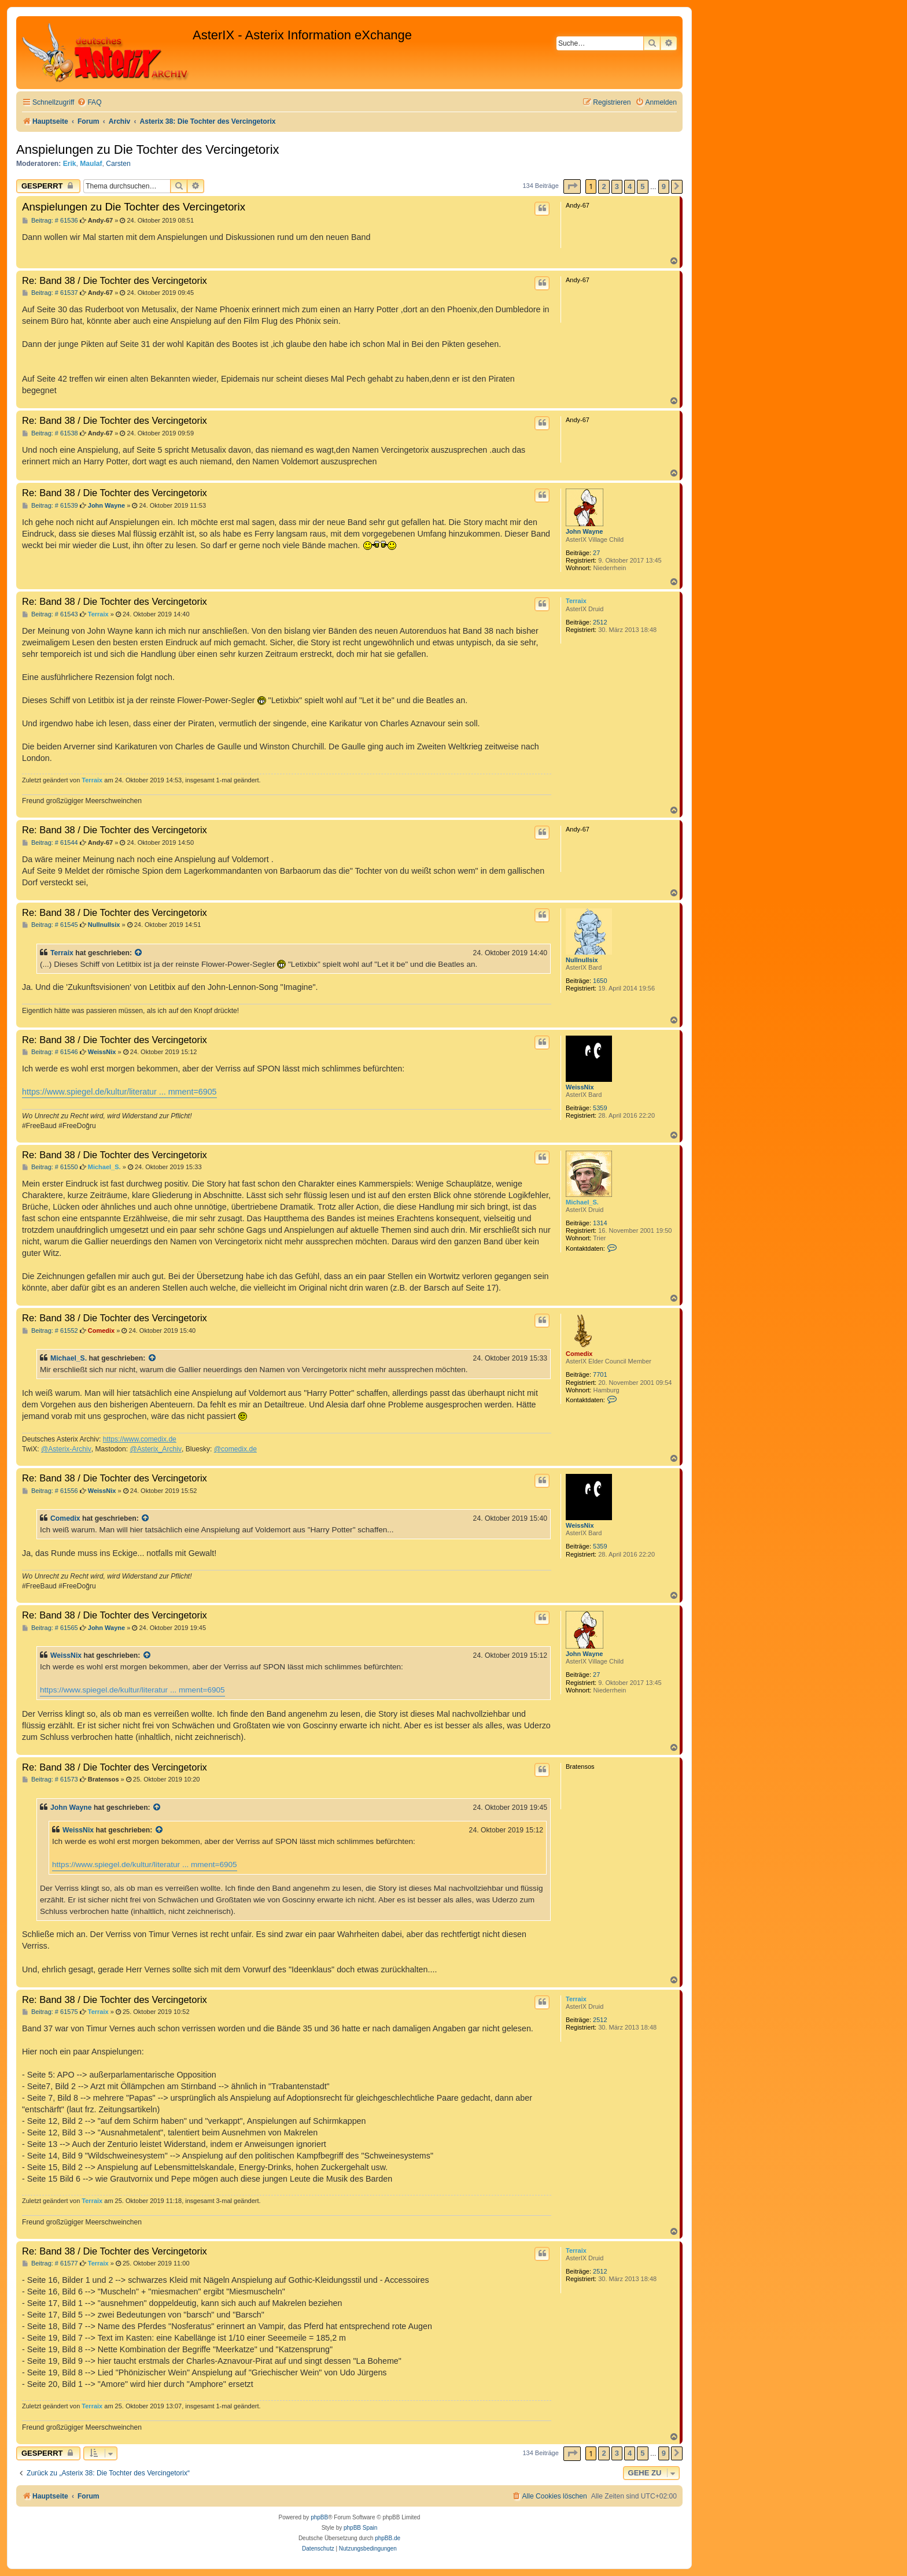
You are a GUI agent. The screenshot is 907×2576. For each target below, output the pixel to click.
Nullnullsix (582, 959)
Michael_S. (582, 1202)
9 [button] (664, 186)
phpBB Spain (360, 2528)
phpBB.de (387, 2538)
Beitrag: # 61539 (50, 505)
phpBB (319, 2517)
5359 (600, 1107)
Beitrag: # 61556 (50, 1491)
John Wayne (584, 531)
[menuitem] (89, 102)
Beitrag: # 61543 (50, 614)
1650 (600, 980)
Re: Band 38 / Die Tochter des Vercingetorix (114, 280)
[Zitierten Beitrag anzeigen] (139, 953)
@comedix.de (235, 1449)
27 (596, 552)
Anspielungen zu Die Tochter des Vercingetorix (147, 149)
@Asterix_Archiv (156, 1449)
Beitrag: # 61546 (50, 1052)
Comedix (579, 1353)
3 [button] (617, 186)
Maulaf (91, 164)
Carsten (118, 164)
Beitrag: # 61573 (50, 1779)
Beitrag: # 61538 (50, 433)
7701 (600, 1374)
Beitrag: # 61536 (50, 220)
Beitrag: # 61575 (50, 2012)
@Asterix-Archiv (66, 1449)
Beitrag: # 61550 (50, 1167)
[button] (572, 186)
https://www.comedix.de (139, 1439)
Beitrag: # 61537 (50, 293)
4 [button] (630, 186)
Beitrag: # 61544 (50, 843)
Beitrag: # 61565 (50, 1628)
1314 (600, 1222)
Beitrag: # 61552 (50, 1331)
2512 (600, 622)
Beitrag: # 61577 (50, 2263)
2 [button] (604, 186)
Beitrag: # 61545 (50, 925)
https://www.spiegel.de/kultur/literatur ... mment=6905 (119, 1091)
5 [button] (642, 186)
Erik (69, 164)
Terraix (576, 600)
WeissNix (580, 1087)
